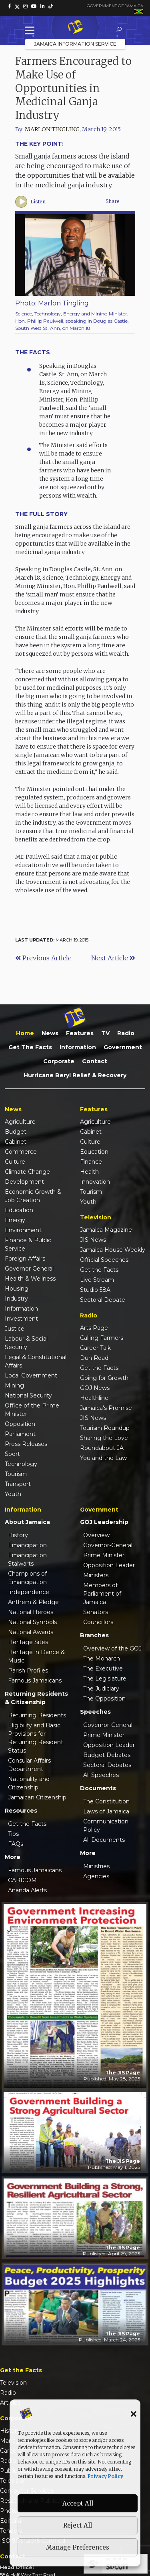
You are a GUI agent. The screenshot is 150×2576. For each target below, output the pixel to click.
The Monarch (101, 1658)
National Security (28, 1395)
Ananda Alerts (27, 1890)
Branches (94, 1635)
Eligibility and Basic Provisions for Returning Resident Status (35, 1738)
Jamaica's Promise (106, 1407)
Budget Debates (106, 1755)
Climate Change (27, 1171)
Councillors (98, 1622)
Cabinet (15, 1141)
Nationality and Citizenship (29, 1783)
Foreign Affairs (25, 1258)
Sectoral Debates (107, 1765)
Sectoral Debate (102, 1299)
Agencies (96, 1876)
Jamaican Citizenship (37, 1797)
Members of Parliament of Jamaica (102, 1594)
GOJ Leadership (104, 1522)
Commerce (21, 1151)
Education (19, 1210)
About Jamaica (27, 1522)
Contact (94, 1061)
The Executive (103, 1668)
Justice (14, 1328)
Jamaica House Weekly (112, 1249)
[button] (134, 2413)
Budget (15, 1131)
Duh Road (94, 1357)
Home (25, 1033)
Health (89, 1171)
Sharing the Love (104, 1438)
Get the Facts (30, 1047)
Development (24, 1181)
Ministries (96, 1866)
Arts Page (94, 1327)
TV (105, 1033)
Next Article (113, 958)
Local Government (31, 1375)
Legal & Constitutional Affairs (35, 1361)
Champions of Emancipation (27, 1578)
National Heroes (30, 1612)
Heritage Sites (28, 1642)
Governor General (29, 1268)
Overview (96, 1535)
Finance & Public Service (28, 1244)
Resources (21, 1810)
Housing (16, 1288)
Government (123, 1047)
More (12, 1857)
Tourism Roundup (105, 1428)
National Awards (30, 1632)
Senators (95, 1612)
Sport (12, 1454)
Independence (28, 1592)
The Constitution (106, 1801)
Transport (18, 1484)
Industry (16, 1298)
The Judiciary (101, 1688)
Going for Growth (104, 1377)
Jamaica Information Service (75, 44)
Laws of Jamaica (106, 1811)
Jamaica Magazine (106, 1229)
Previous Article (43, 958)
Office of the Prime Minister (32, 1410)
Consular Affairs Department (29, 1765)
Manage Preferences (77, 2547)
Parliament (20, 1434)
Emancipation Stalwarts (27, 1559)
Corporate (58, 1061)
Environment (23, 1230)
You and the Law (103, 1458)
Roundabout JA (102, 1448)
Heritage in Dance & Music (36, 1656)
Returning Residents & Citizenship (36, 1698)
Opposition (20, 1424)
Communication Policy (105, 1825)
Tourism (16, 1474)
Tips (13, 1833)
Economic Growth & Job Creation (33, 1196)
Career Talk (95, 1347)
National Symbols (32, 1622)
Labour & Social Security (26, 1343)
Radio (125, 1033)
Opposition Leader (109, 1565)
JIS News (93, 1239)
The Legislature (104, 1678)
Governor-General (107, 1545)
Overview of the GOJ (112, 1648)
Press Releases (26, 1444)
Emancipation (27, 1545)
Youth (13, 1494)
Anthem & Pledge (33, 1602)
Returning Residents (37, 1715)
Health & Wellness (30, 1278)
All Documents (104, 1839)
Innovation (95, 1181)
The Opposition (104, 1698)
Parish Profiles (28, 1670)
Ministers (95, 1575)
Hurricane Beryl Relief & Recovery (75, 1075)
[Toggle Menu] (31, 30)
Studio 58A (95, 1289)
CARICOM (22, 1880)
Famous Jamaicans (35, 1680)
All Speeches (101, 1775)
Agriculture (20, 1121)
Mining (14, 1385)
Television (13, 2382)
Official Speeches (104, 1259)
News (50, 1033)
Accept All (77, 2503)
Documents (98, 1788)
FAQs (15, 1843)
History (18, 1535)
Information (78, 1047)
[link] (9, 6)
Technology (21, 1464)
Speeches (95, 1711)
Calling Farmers (101, 1337)
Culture (15, 1161)
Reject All (77, 2525)
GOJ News (95, 1387)
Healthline (94, 1397)
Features (80, 1033)
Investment (21, 1318)
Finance (91, 1161)
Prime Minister (103, 1555)
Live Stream (97, 1279)
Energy (15, 1220)
